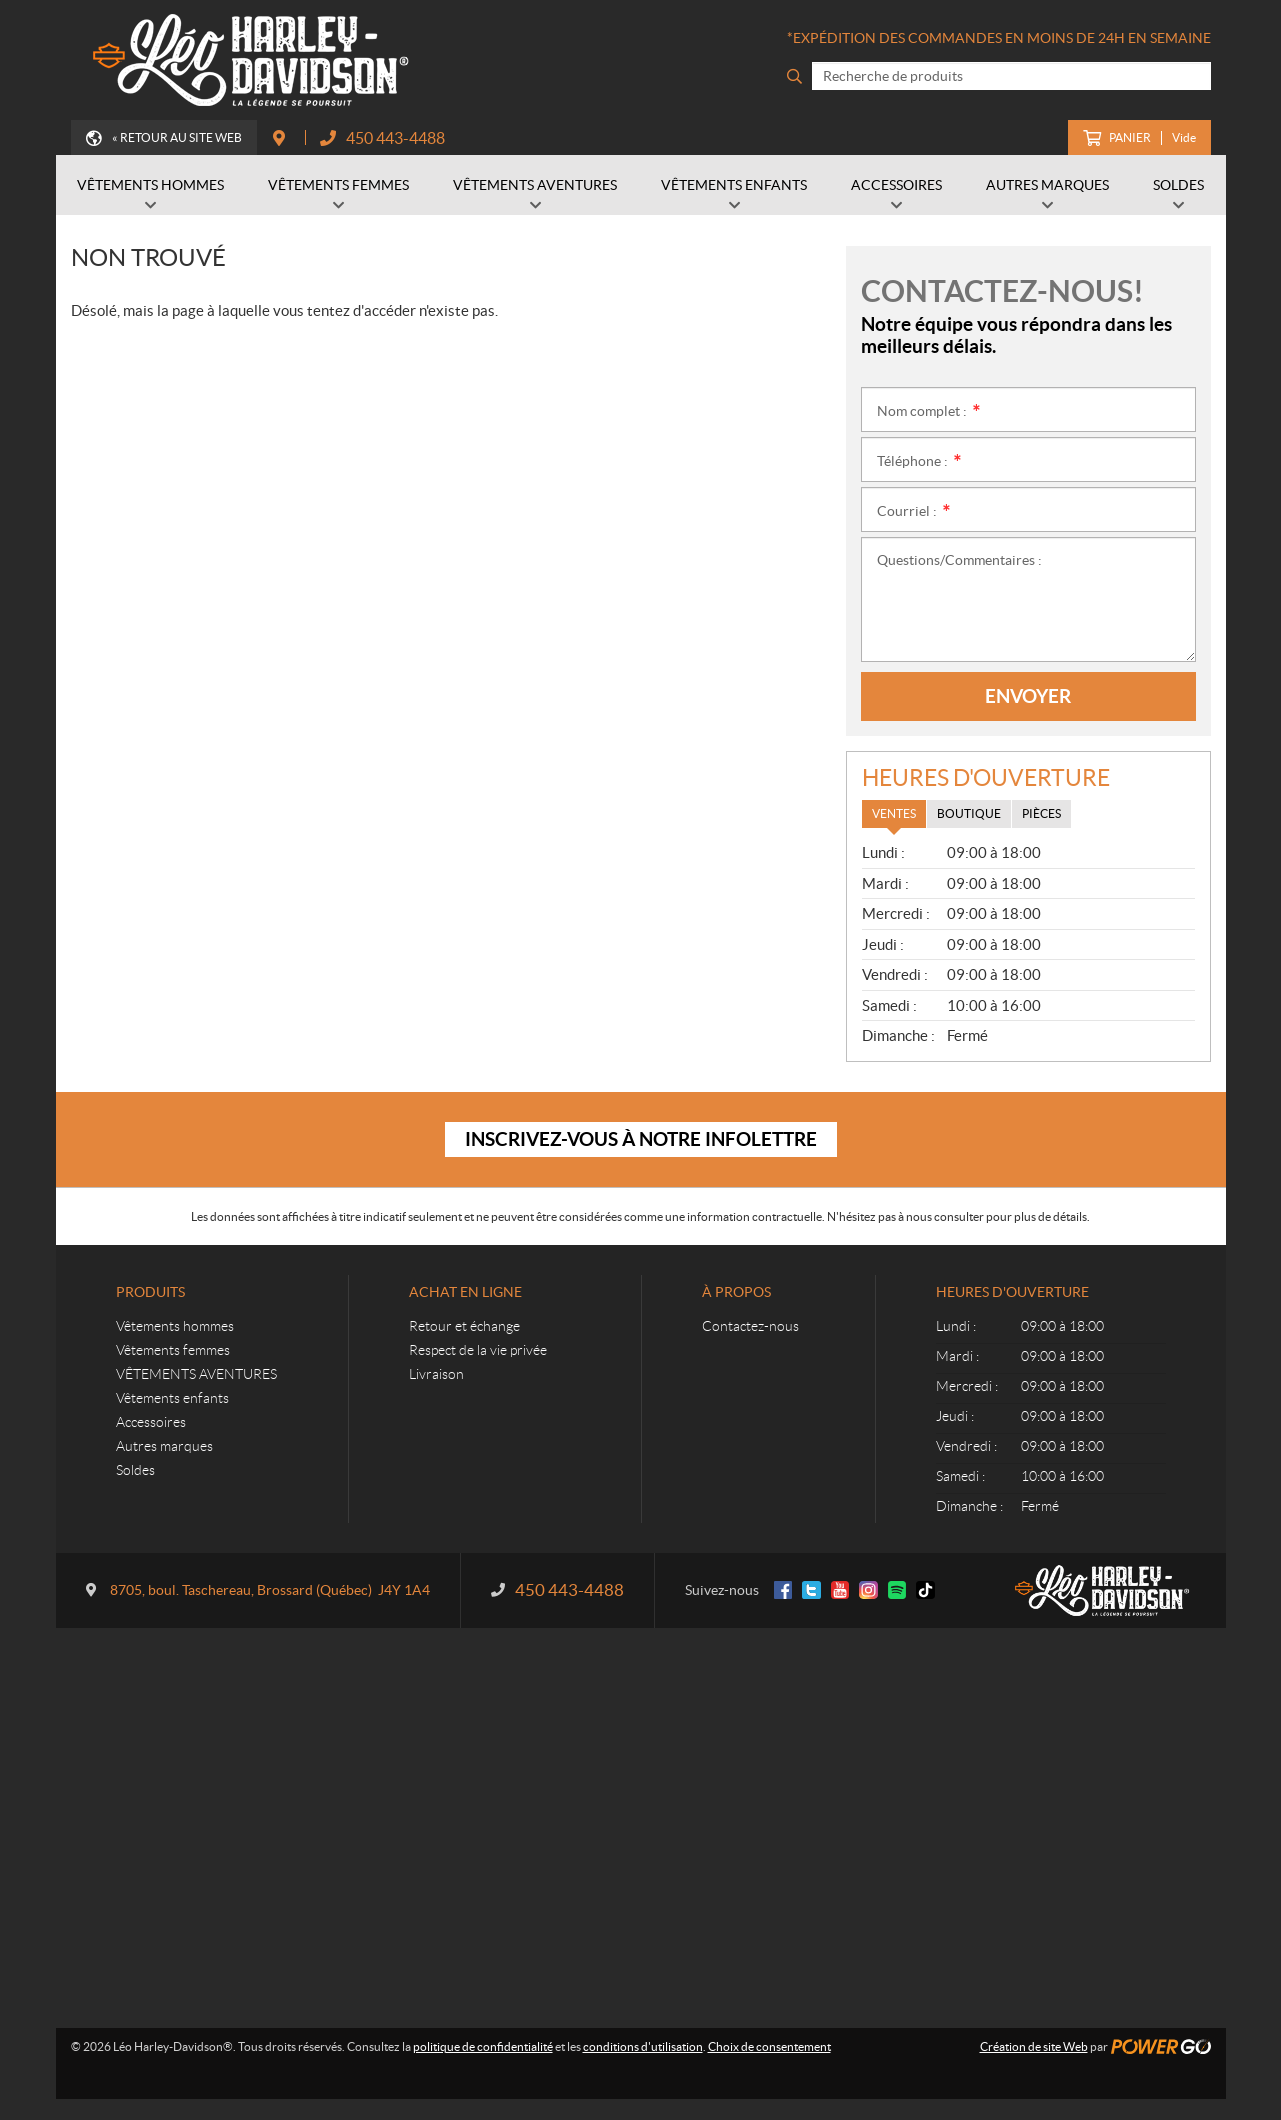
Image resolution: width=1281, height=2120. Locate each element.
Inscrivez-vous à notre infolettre (641, 1139)
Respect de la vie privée (478, 1350)
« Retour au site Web (177, 137)
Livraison (436, 1374)
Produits (150, 1292)
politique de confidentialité (483, 2046)
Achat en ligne (465, 1292)
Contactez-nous (750, 1326)
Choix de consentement (769, 2046)
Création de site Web (1034, 2046)
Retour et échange (464, 1326)
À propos (736, 1292)
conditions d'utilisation (643, 2046)
